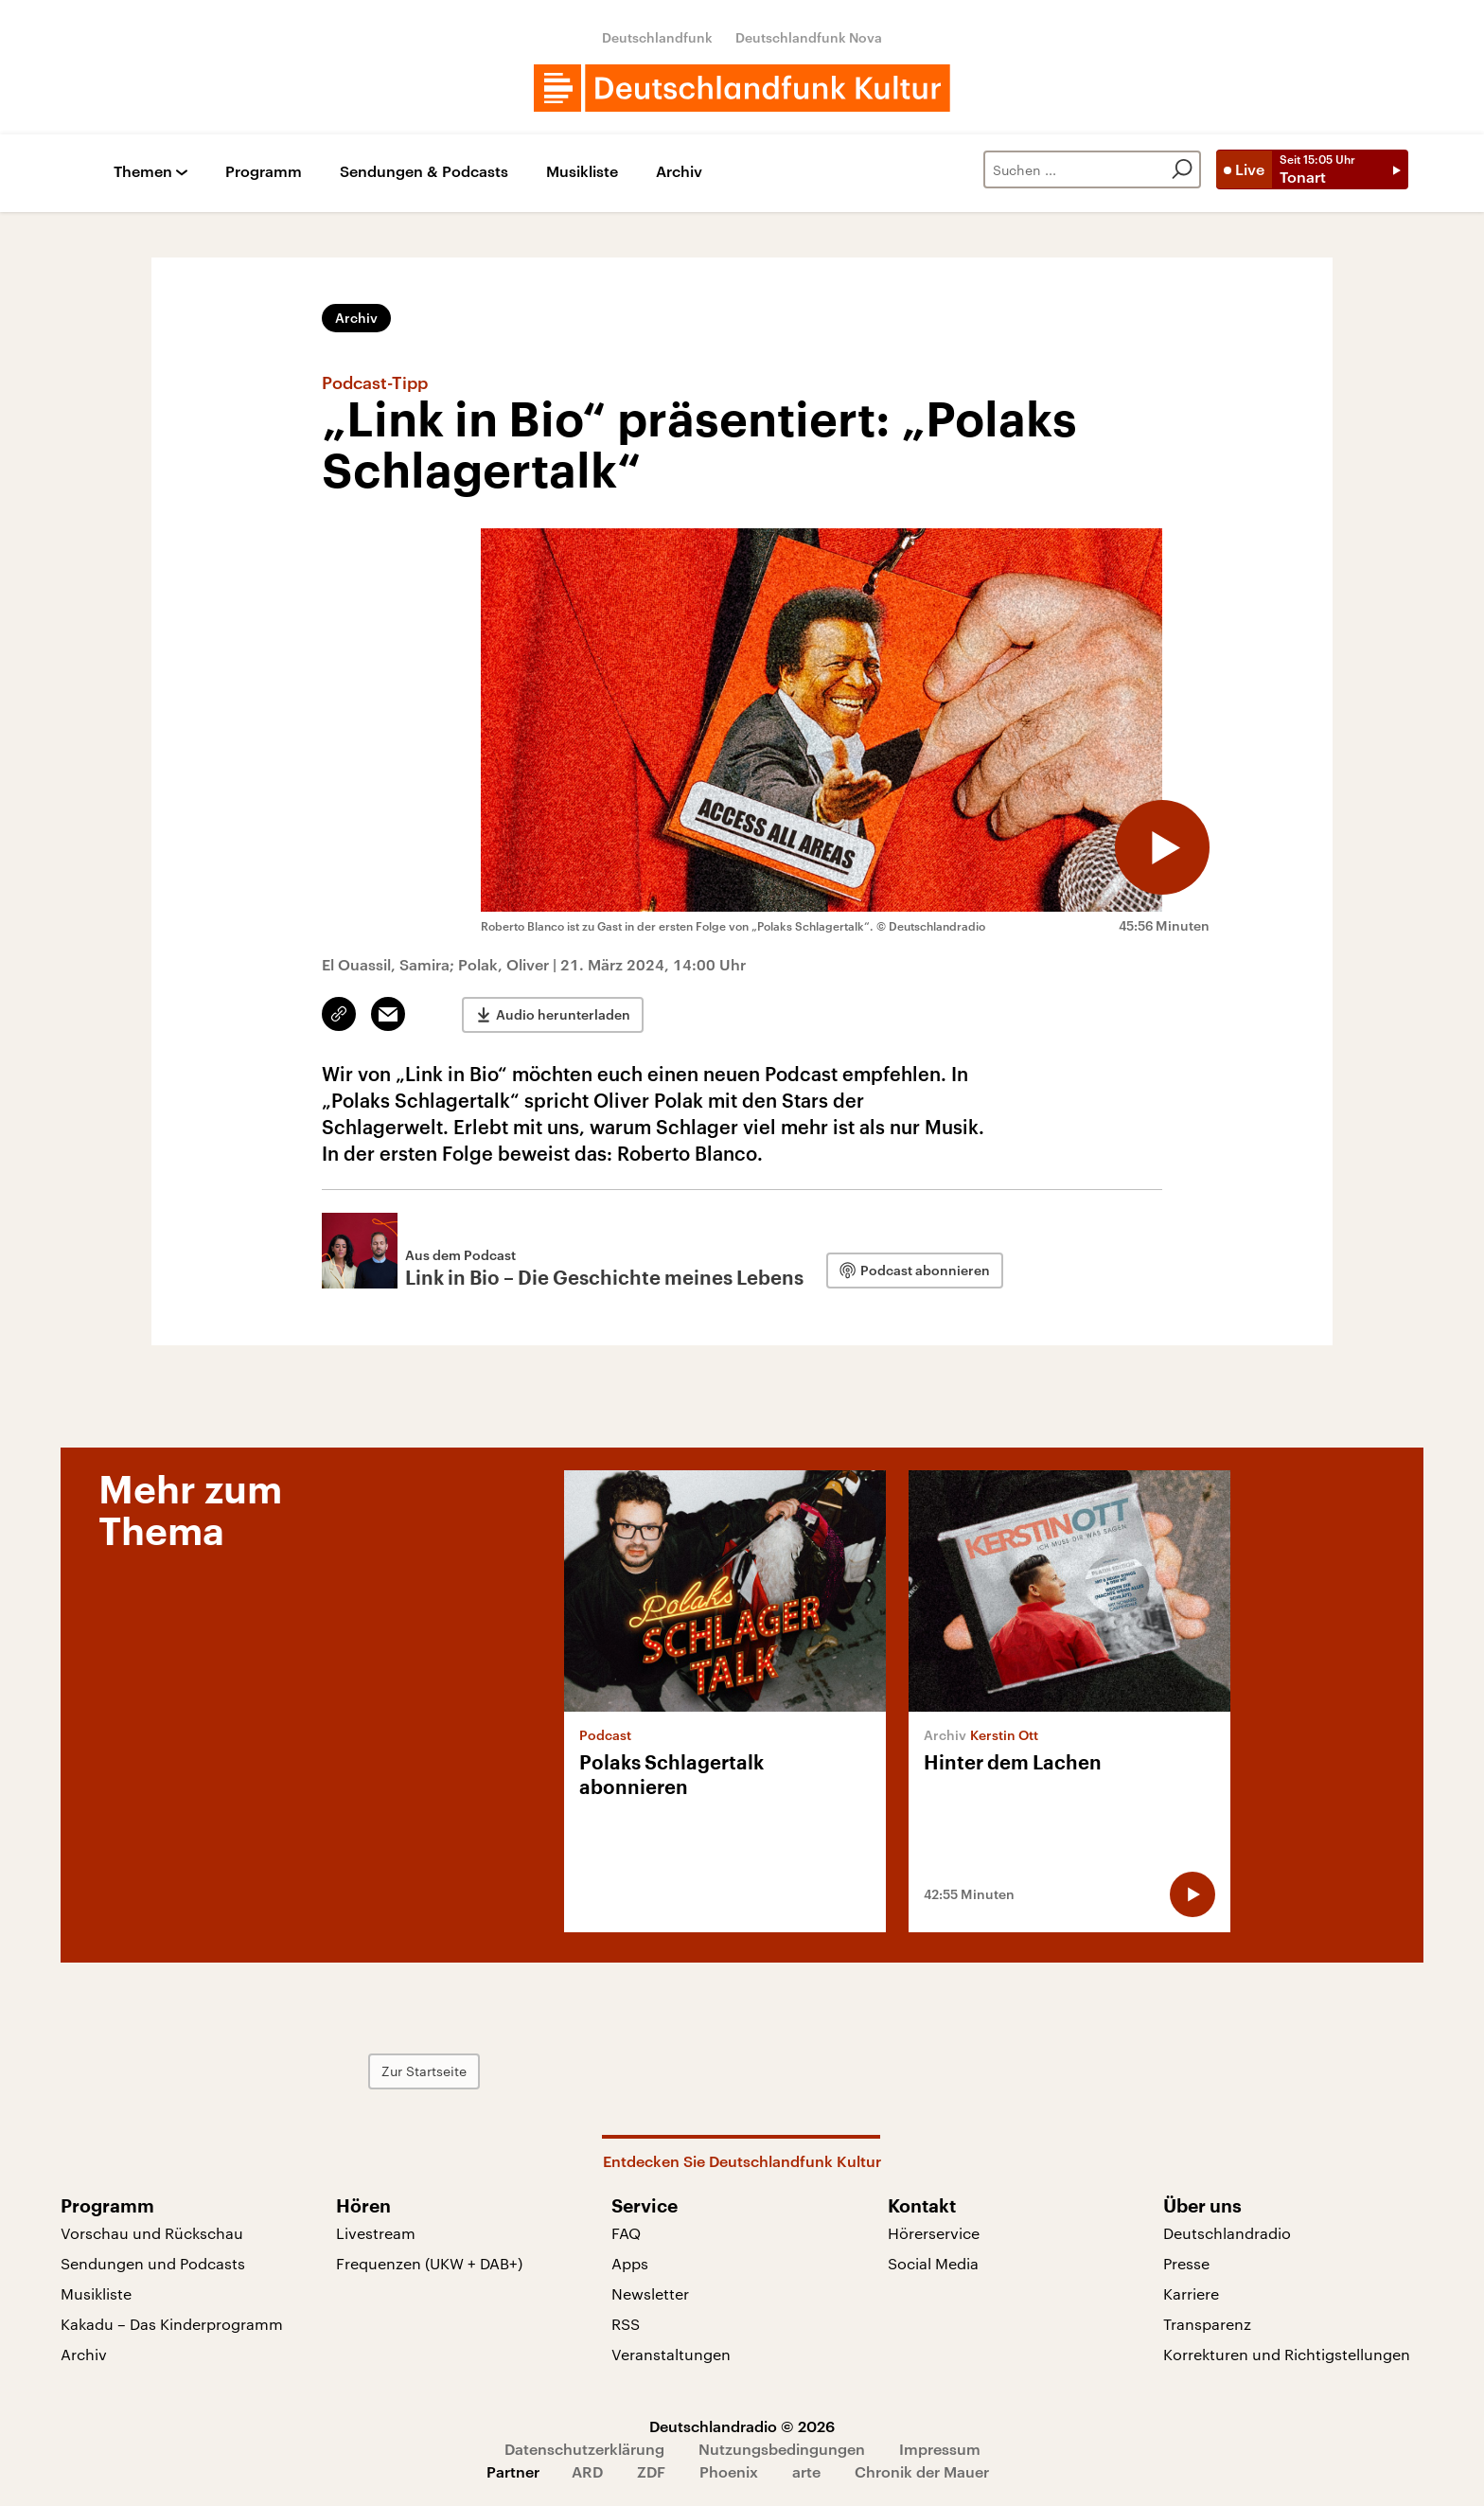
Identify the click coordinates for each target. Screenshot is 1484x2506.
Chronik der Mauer (922, 2471)
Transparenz (1207, 2324)
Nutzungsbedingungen (781, 2449)
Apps (629, 2263)
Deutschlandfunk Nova (808, 37)
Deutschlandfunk (657, 37)
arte (806, 2471)
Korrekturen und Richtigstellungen (1286, 2354)
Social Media (933, 2263)
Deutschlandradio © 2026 (742, 2426)
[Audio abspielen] (1162, 847)
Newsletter (650, 2293)
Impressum (939, 2449)
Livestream (375, 2233)
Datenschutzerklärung (584, 2449)
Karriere (1191, 2293)
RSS (625, 2324)
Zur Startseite (424, 2071)
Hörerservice (934, 2233)
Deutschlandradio (1227, 2233)
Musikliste (582, 172)
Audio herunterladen (563, 1014)
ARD (587, 2471)
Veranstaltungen (671, 2354)
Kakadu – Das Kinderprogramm (172, 2324)
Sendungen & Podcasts (424, 172)
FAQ (626, 2233)
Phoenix (728, 2471)
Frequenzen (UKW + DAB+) (429, 2263)
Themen (143, 172)
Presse (1186, 2263)
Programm (263, 172)
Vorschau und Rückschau (152, 2233)
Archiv (679, 172)
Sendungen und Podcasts (153, 2263)
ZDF (651, 2471)
